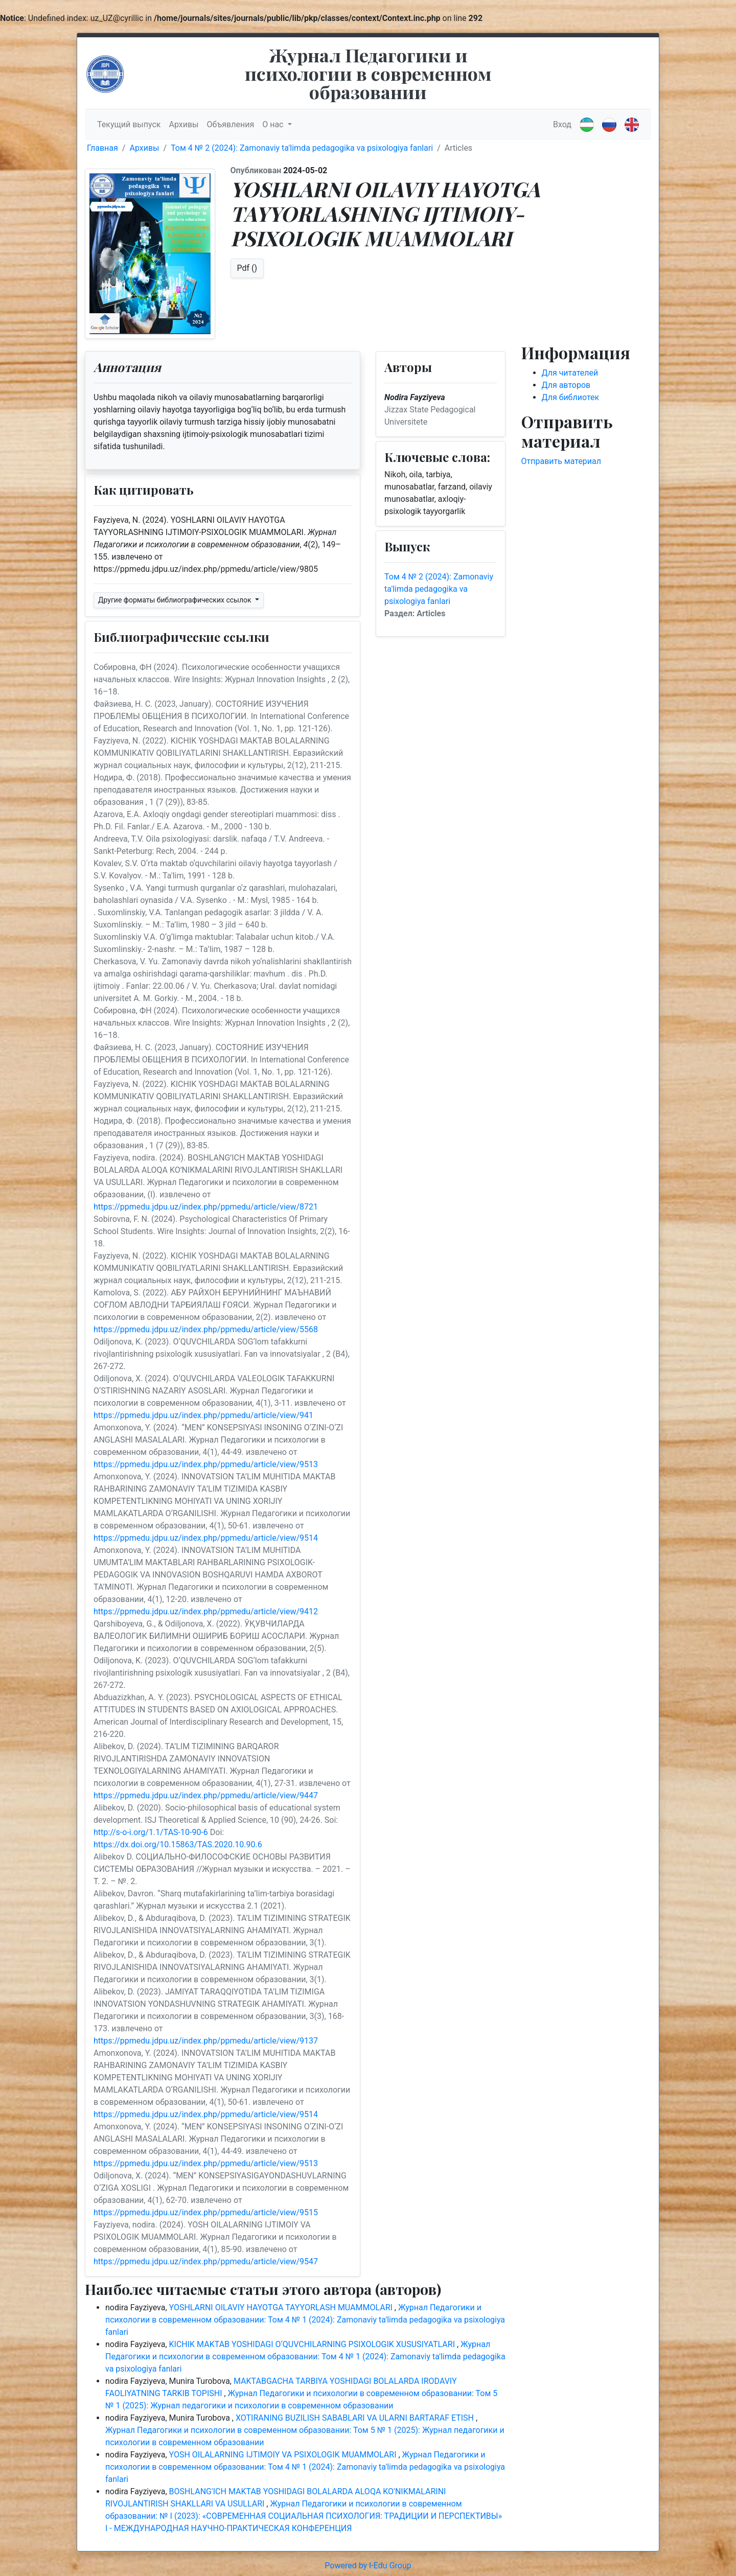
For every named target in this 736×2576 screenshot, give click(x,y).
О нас (273, 124)
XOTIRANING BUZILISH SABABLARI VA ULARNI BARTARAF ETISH (356, 2418)
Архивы (183, 124)
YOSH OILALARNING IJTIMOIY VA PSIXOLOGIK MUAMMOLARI (284, 2454)
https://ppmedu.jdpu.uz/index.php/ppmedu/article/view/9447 (206, 1795)
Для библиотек (571, 397)
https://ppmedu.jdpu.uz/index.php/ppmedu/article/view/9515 (206, 2212)
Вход (562, 124)
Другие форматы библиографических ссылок (175, 600)
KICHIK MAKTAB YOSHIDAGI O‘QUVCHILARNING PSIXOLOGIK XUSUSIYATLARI (313, 2344)
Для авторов (566, 385)
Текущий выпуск (128, 124)
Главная (102, 148)
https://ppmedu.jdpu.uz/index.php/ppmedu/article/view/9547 (206, 2261)
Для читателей (570, 373)
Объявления (231, 124)
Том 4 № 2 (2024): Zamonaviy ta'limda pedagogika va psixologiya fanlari (302, 148)
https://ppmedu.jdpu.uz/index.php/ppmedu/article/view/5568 (206, 1329)
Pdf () (247, 268)
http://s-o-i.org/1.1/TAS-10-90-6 (151, 1832)
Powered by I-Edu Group (368, 2565)
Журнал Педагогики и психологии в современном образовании (368, 73)
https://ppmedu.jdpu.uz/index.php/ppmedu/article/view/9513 (206, 1464)
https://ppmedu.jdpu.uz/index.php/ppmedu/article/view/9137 (206, 2041)
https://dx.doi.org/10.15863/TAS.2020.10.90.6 (178, 1844)
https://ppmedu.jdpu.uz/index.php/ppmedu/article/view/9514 (206, 1538)
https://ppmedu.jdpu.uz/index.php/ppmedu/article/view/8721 (206, 1207)
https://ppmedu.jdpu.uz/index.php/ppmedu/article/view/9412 (206, 1611)
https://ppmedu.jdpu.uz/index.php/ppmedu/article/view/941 (203, 1415)
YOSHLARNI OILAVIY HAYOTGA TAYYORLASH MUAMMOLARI (282, 2307)
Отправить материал (561, 461)
